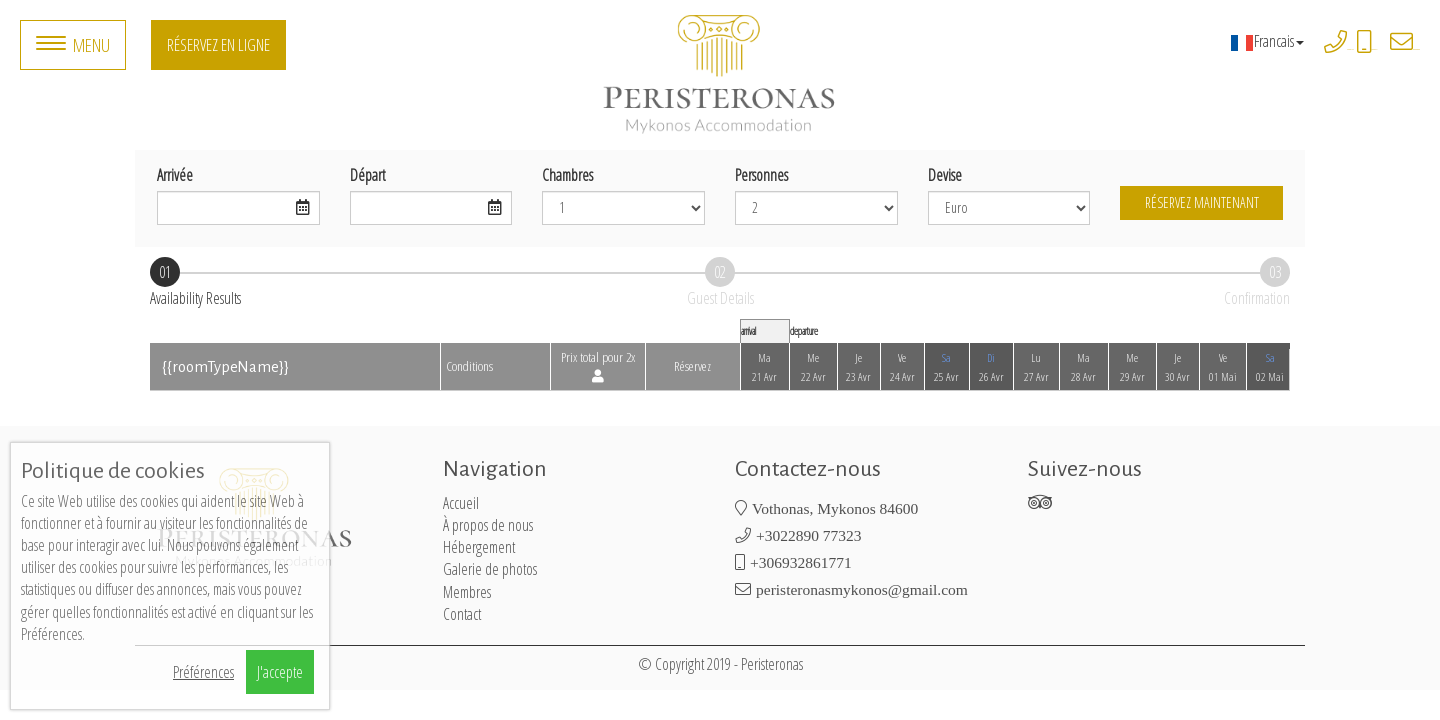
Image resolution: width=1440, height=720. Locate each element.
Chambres (567, 175)
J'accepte (280, 672)
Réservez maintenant (1202, 202)
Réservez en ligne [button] (218, 44)
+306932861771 (1374, 49)
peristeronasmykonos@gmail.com (1416, 49)
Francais (1267, 41)
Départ (367, 175)
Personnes (761, 175)
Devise (945, 175)
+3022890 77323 (1350, 49)
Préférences (203, 672)
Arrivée (175, 175)
